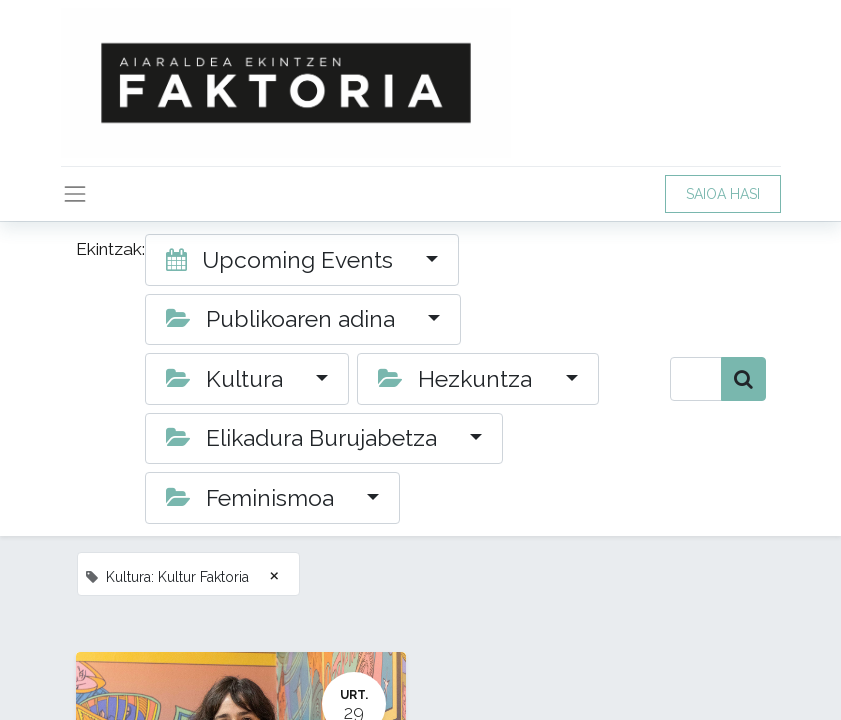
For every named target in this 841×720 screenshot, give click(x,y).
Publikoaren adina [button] (283, 318)
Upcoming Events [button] (282, 259)
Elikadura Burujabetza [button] (304, 437)
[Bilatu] (743, 379)
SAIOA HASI (723, 194)
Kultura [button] (227, 378)
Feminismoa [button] (253, 497)
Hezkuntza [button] (458, 378)
